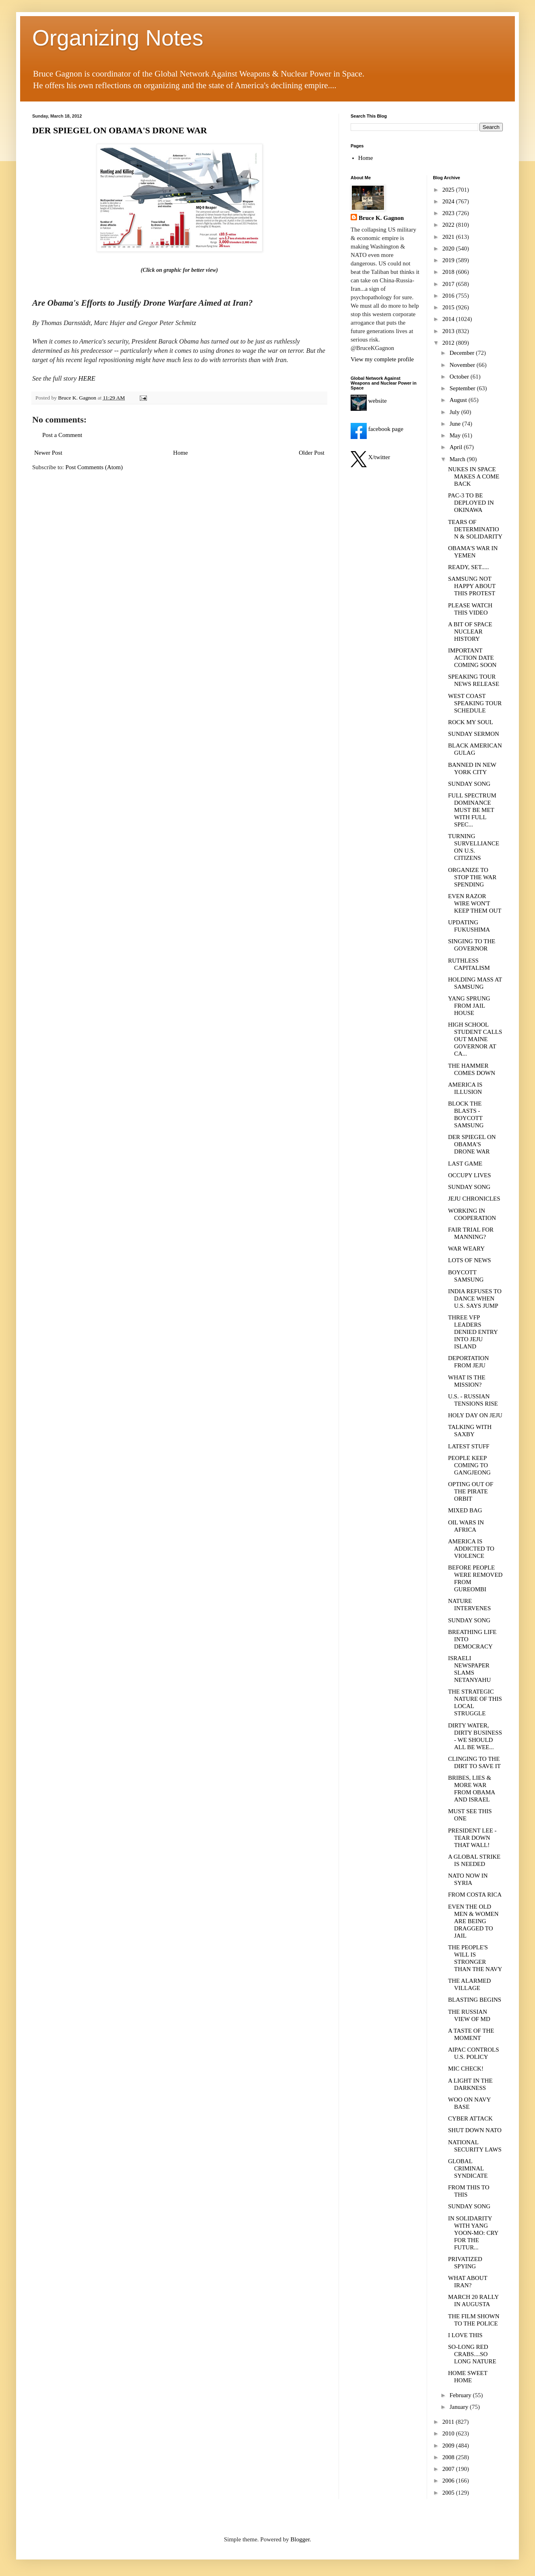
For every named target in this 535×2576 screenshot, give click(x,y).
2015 (449, 307)
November (463, 365)
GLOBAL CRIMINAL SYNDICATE (467, 2168)
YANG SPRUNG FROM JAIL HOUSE (469, 1005)
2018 (449, 272)
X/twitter (370, 457)
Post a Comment (62, 435)
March (458, 459)
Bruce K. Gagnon (381, 218)
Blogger (300, 2539)
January (460, 2407)
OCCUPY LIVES (469, 1175)
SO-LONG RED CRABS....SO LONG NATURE (472, 2354)
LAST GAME (465, 1163)
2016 (449, 295)
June (456, 423)
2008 (449, 2457)
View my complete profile (382, 359)
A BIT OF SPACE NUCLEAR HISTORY (470, 631)
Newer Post (48, 452)
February (461, 2395)
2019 (449, 260)
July (455, 412)
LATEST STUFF (469, 1446)
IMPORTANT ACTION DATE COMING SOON (472, 657)
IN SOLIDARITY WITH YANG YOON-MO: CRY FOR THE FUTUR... (473, 2233)
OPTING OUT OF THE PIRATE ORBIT (470, 1491)
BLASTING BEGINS (474, 1999)
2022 (449, 225)
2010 (449, 2433)
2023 (449, 213)
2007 (449, 2469)
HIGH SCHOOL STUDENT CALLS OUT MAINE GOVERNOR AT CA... (475, 1039)
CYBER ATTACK (470, 2118)
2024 (449, 201)
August (459, 400)
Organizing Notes (117, 37)
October (460, 376)
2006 (449, 2480)
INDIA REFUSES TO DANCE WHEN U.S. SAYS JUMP (475, 1298)
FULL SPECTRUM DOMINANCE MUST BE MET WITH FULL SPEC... (472, 810)
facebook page (377, 429)
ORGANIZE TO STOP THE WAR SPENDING (472, 877)
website (369, 401)
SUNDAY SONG (469, 784)
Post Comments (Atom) (94, 467)
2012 (449, 343)
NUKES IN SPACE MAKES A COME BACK (474, 476)
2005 (449, 2492)
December (463, 353)
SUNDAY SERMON (473, 734)
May (456, 435)
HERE (86, 378)
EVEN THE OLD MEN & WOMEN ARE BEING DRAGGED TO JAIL (473, 1921)
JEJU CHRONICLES (474, 1198)
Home (180, 452)
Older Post (311, 452)
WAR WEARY (466, 1248)
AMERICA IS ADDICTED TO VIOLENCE (471, 1548)
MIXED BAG (465, 1510)
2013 (449, 331)
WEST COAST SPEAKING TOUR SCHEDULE (475, 703)
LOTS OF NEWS (469, 1260)
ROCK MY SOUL (470, 722)
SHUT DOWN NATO (475, 2130)
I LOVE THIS (465, 2335)
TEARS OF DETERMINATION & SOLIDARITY (475, 529)
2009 (449, 2445)
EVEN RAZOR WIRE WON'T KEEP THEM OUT (475, 903)
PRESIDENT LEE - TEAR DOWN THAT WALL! (472, 1837)
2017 (449, 284)
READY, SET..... (468, 567)
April (457, 447)
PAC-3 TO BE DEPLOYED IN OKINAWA (471, 502)
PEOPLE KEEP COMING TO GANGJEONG (469, 1465)
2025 (449, 189)
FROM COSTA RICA (475, 1894)
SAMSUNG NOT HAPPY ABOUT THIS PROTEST (472, 586)
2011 (449, 2422)
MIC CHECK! (465, 2068)
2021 (449, 237)
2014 (449, 319)
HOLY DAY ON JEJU (475, 1415)
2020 (449, 248)
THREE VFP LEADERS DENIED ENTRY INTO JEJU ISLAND (473, 1332)
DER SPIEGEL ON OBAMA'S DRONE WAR (119, 130)
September (463, 388)
